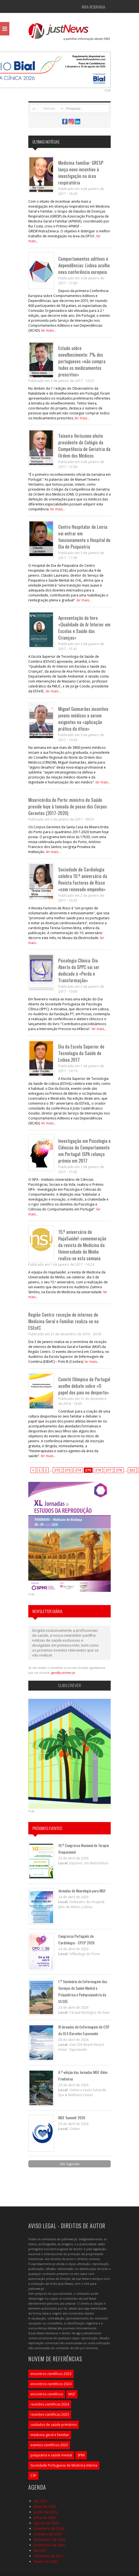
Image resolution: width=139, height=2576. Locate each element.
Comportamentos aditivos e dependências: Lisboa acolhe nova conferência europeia (84, 265)
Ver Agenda (69, 2163)
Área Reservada (93, 7)
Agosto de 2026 (46, 2522)
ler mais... (48, 330)
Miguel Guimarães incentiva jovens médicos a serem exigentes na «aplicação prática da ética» (83, 718)
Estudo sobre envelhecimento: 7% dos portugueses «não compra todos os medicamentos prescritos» (81, 361)
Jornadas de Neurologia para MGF (82, 1891)
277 (108, 1470)
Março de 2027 (46, 2561)
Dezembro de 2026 (49, 2544)
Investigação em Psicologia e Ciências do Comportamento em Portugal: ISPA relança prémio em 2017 (84, 1150)
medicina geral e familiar (49, 2434)
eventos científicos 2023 (49, 2445)
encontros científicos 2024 (50, 2384)
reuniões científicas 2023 (49, 2414)
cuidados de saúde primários (53, 2424)
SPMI (81, 2455)
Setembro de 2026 (49, 2528)
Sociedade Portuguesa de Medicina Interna (63, 2465)
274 (78, 1470)
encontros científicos (46, 2394)
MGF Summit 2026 (71, 2117)
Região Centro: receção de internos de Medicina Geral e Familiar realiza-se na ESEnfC (63, 1321)
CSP (33, 2475)
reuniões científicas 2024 (49, 2404)
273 (68, 1470)
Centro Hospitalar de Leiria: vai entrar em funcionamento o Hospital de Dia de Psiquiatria (84, 536)
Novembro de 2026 (49, 2539)
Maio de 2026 (45, 2506)
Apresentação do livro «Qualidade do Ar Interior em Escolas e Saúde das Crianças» (84, 627)
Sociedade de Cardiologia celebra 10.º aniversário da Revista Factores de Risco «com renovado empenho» (82, 879)
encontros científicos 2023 (50, 2373)
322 (132, 1470)
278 (119, 1470)
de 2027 (40, 2550)
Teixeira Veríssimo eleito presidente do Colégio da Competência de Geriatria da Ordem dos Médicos (84, 445)
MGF (71, 2394)
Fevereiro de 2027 (48, 2555)
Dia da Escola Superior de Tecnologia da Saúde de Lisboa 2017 (81, 1053)
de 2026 (40, 2500)
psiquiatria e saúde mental (51, 2455)
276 (98, 1470)
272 (57, 1470)
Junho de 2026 (45, 2511)
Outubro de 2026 (48, 2533)
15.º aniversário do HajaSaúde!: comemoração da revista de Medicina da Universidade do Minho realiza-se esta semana (82, 1245)
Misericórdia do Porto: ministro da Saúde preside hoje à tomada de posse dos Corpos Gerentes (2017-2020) (67, 806)
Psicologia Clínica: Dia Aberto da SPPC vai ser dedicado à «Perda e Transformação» (78, 970)
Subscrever (69, 1685)
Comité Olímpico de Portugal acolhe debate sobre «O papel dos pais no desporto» (84, 1386)
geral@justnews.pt (63, 1673)
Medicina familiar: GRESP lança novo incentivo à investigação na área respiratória (80, 172)
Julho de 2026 (45, 2517)
